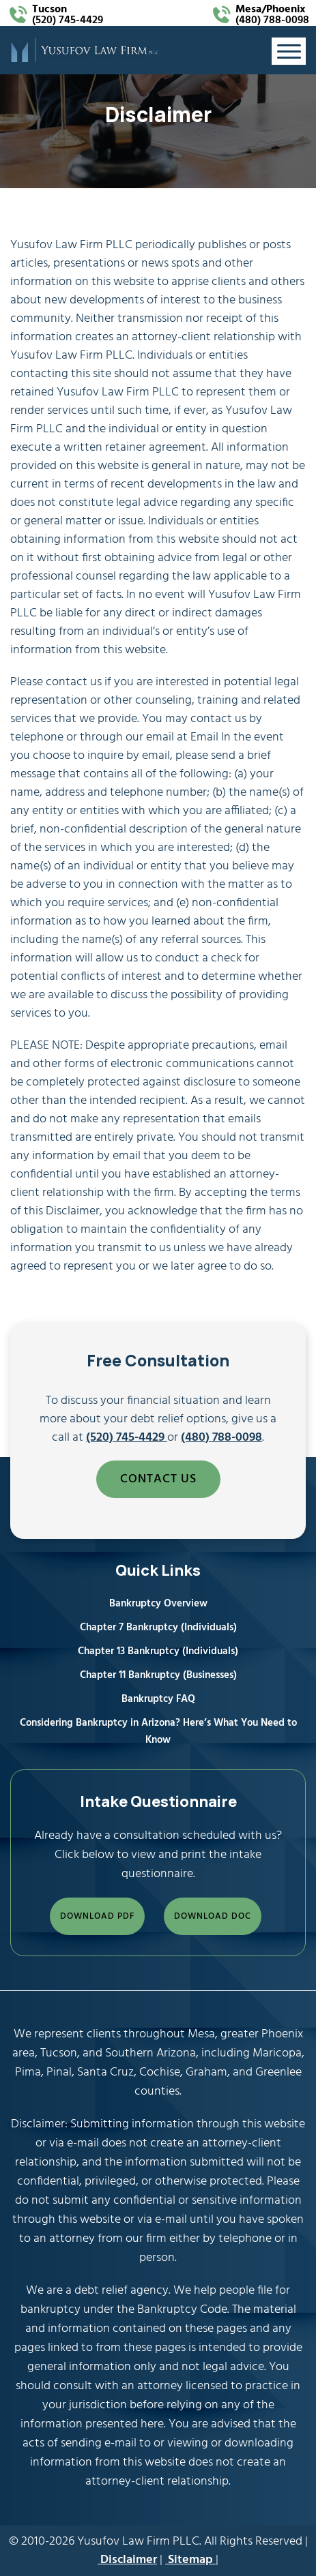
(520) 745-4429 (67, 15)
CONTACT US (158, 1479)
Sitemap (190, 2560)
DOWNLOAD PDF (97, 1916)
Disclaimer (127, 2560)
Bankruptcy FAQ (158, 1699)
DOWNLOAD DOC (212, 1916)
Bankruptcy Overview (158, 1604)
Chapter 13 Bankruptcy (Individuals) (158, 1651)
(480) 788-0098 (272, 15)
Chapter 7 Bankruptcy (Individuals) (158, 1627)
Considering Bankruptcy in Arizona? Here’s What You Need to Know (158, 1731)
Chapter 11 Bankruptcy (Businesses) (158, 1675)
